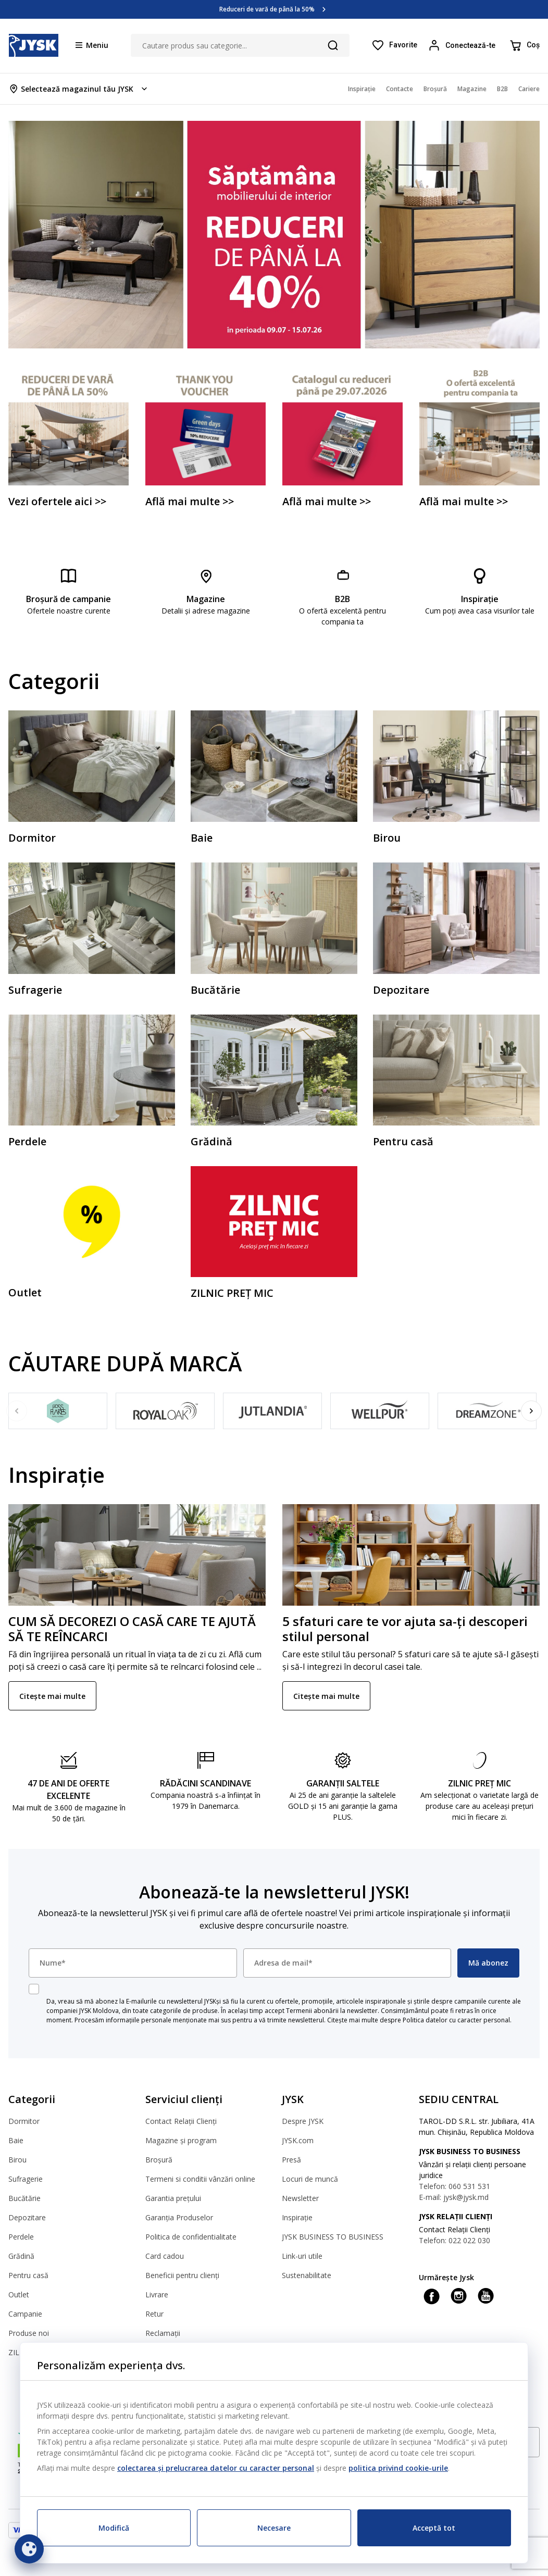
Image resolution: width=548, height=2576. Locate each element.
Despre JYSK (302, 2121)
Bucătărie (24, 2198)
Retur (154, 2314)
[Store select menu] (79, 89)
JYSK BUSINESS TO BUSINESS (332, 2237)
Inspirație (297, 2217)
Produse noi (28, 2333)
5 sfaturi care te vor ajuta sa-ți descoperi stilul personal (405, 1628)
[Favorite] (394, 45)
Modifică (113, 2528)
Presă (291, 2160)
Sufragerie (25, 2179)
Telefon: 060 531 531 (454, 2186)
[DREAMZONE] (487, 1411)
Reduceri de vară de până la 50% (267, 9)
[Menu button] (92, 44)
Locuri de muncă (310, 2179)
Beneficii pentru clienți (182, 2275)
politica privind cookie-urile (398, 2468)
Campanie (25, 2314)
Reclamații (162, 2333)
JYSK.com (298, 2140)
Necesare (274, 2528)
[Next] (531, 1410)
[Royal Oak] (165, 1411)
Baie (15, 2140)
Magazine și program (181, 2140)
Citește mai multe (52, 1696)
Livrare (156, 2294)
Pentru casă (28, 2275)
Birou (17, 2160)
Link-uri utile (302, 2256)
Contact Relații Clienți (181, 2121)
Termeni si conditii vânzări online (200, 2179)
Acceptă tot (434, 2528)
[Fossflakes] (57, 1411)
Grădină (21, 2256)
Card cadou (164, 2256)
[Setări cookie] (29, 2549)
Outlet (18, 2294)
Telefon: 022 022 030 (454, 2240)
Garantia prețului (173, 2198)
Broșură (158, 2160)
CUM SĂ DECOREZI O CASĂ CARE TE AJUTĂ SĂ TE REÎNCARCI (132, 1628)
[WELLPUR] (379, 1411)
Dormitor (24, 2121)
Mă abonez (488, 1963)
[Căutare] (333, 45)
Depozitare (27, 2217)
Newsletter (300, 2198)
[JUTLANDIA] (272, 1411)
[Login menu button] (463, 45)
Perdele (21, 2237)
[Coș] (524, 45)
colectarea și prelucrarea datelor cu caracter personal (215, 2468)
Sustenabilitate (306, 2275)
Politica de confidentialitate (190, 2237)
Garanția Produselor (179, 2217)
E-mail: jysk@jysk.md (454, 2197)
